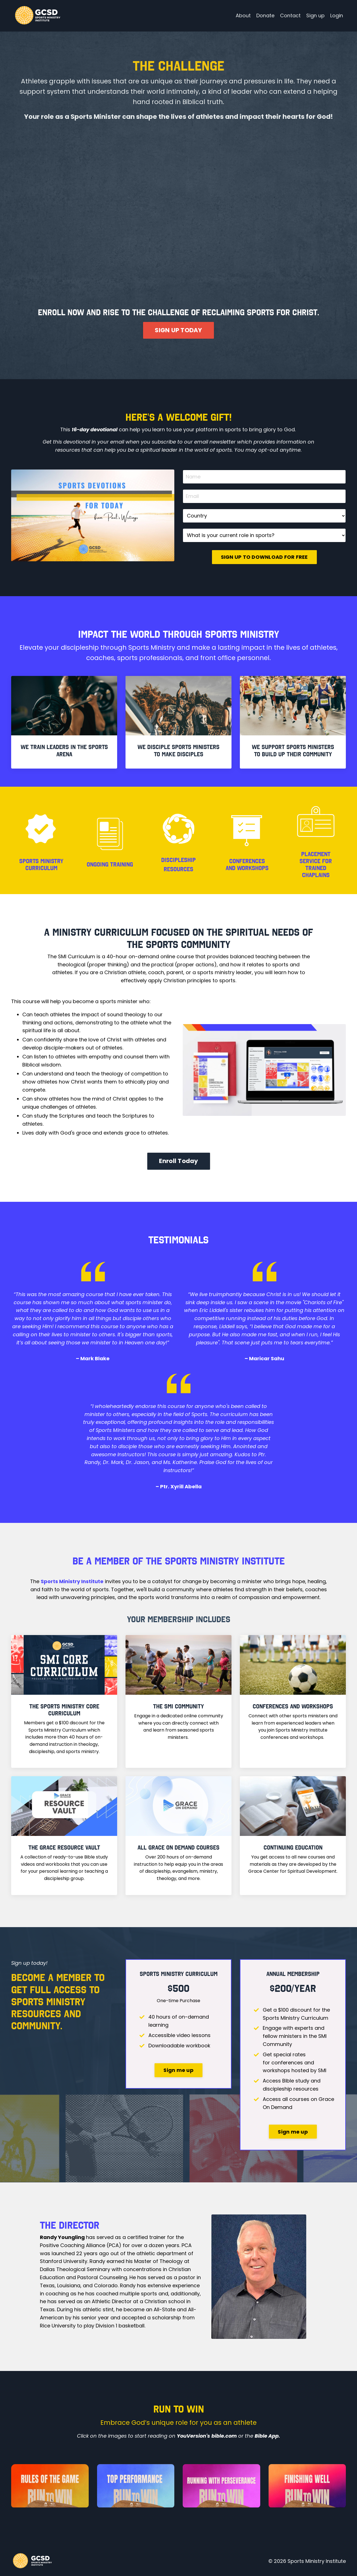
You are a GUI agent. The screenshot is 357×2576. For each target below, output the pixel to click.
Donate (265, 15)
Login (336, 15)
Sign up (315, 15)
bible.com (224, 2436)
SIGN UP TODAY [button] (178, 330)
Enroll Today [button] (178, 1161)
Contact (290, 15)
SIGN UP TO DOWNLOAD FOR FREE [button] (264, 557)
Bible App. (267, 2436)
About (243, 15)
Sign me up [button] (178, 2070)
